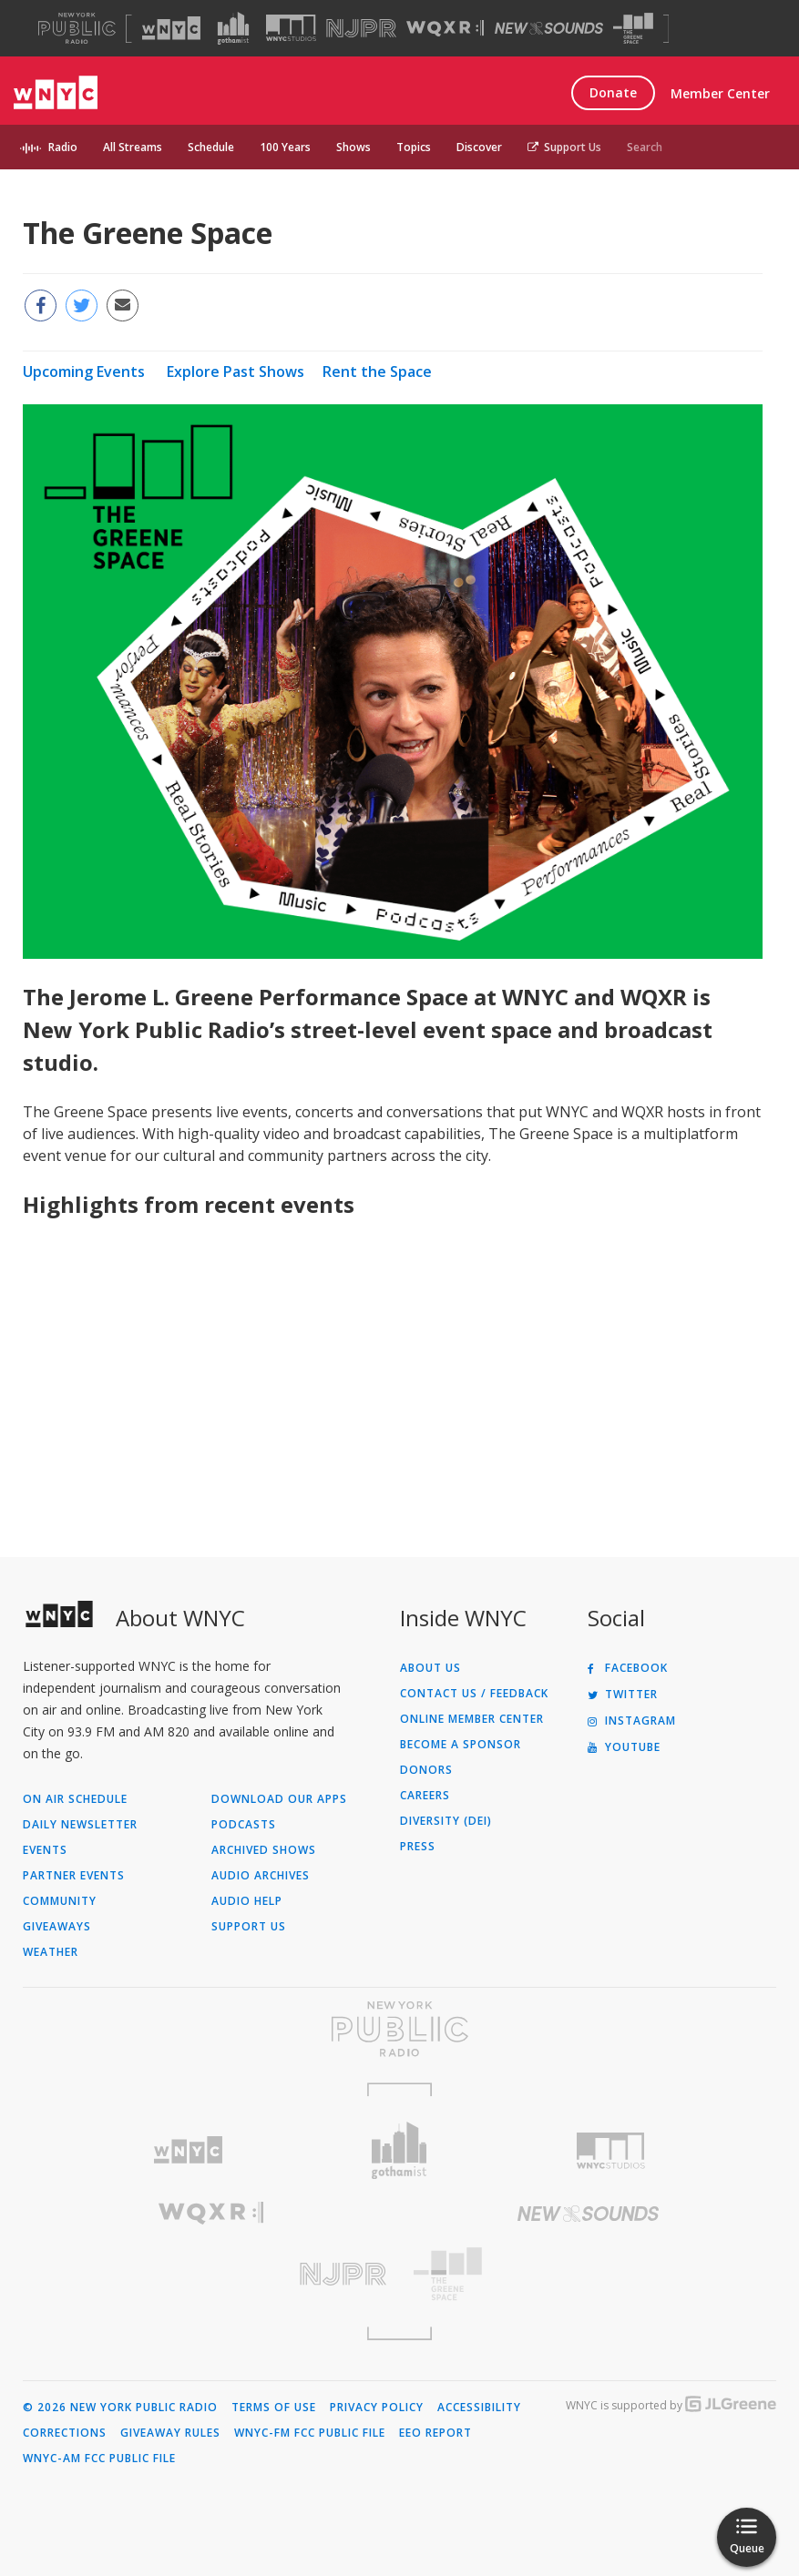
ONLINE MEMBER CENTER (472, 1719)
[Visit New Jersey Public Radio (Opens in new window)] (211, 2274)
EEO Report (435, 2433)
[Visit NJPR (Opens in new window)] (361, 28)
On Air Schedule (75, 1799)
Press (417, 1846)
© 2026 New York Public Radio (120, 2407)
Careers (425, 1795)
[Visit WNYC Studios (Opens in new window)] (291, 28)
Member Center (720, 93)
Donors (426, 1770)
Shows (353, 147)
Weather (50, 1952)
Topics (413, 147)
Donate (613, 92)
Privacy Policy (377, 2407)
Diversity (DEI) (446, 1821)
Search (644, 147)
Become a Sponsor (460, 1744)
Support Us (564, 147)
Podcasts (243, 1824)
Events (45, 1850)
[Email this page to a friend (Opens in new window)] (122, 305)
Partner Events (74, 1875)
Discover (479, 147)
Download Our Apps (279, 1799)
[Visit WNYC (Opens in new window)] (171, 28)
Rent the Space (377, 371)
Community (60, 1901)
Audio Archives (260, 1875)
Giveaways (57, 1926)
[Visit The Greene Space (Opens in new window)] (633, 29)
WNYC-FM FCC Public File (309, 2433)
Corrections (65, 2433)
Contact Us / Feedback (474, 1693)
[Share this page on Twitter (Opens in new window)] (81, 305)
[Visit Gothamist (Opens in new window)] (233, 28)
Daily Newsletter (80, 1824)
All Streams (132, 147)
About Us (430, 1668)
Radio (62, 147)
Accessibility (479, 2407)
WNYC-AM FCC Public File (99, 2458)
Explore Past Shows (235, 371)
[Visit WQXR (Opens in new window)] (445, 28)
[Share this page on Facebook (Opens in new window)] (40, 305)
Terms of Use (273, 2407)
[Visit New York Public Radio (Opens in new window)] (399, 2028)
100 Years (285, 147)
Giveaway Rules (170, 2433)
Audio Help (246, 1901)
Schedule (211, 147)
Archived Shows (263, 1850)
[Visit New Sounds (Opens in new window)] (549, 28)
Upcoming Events (84, 371)
